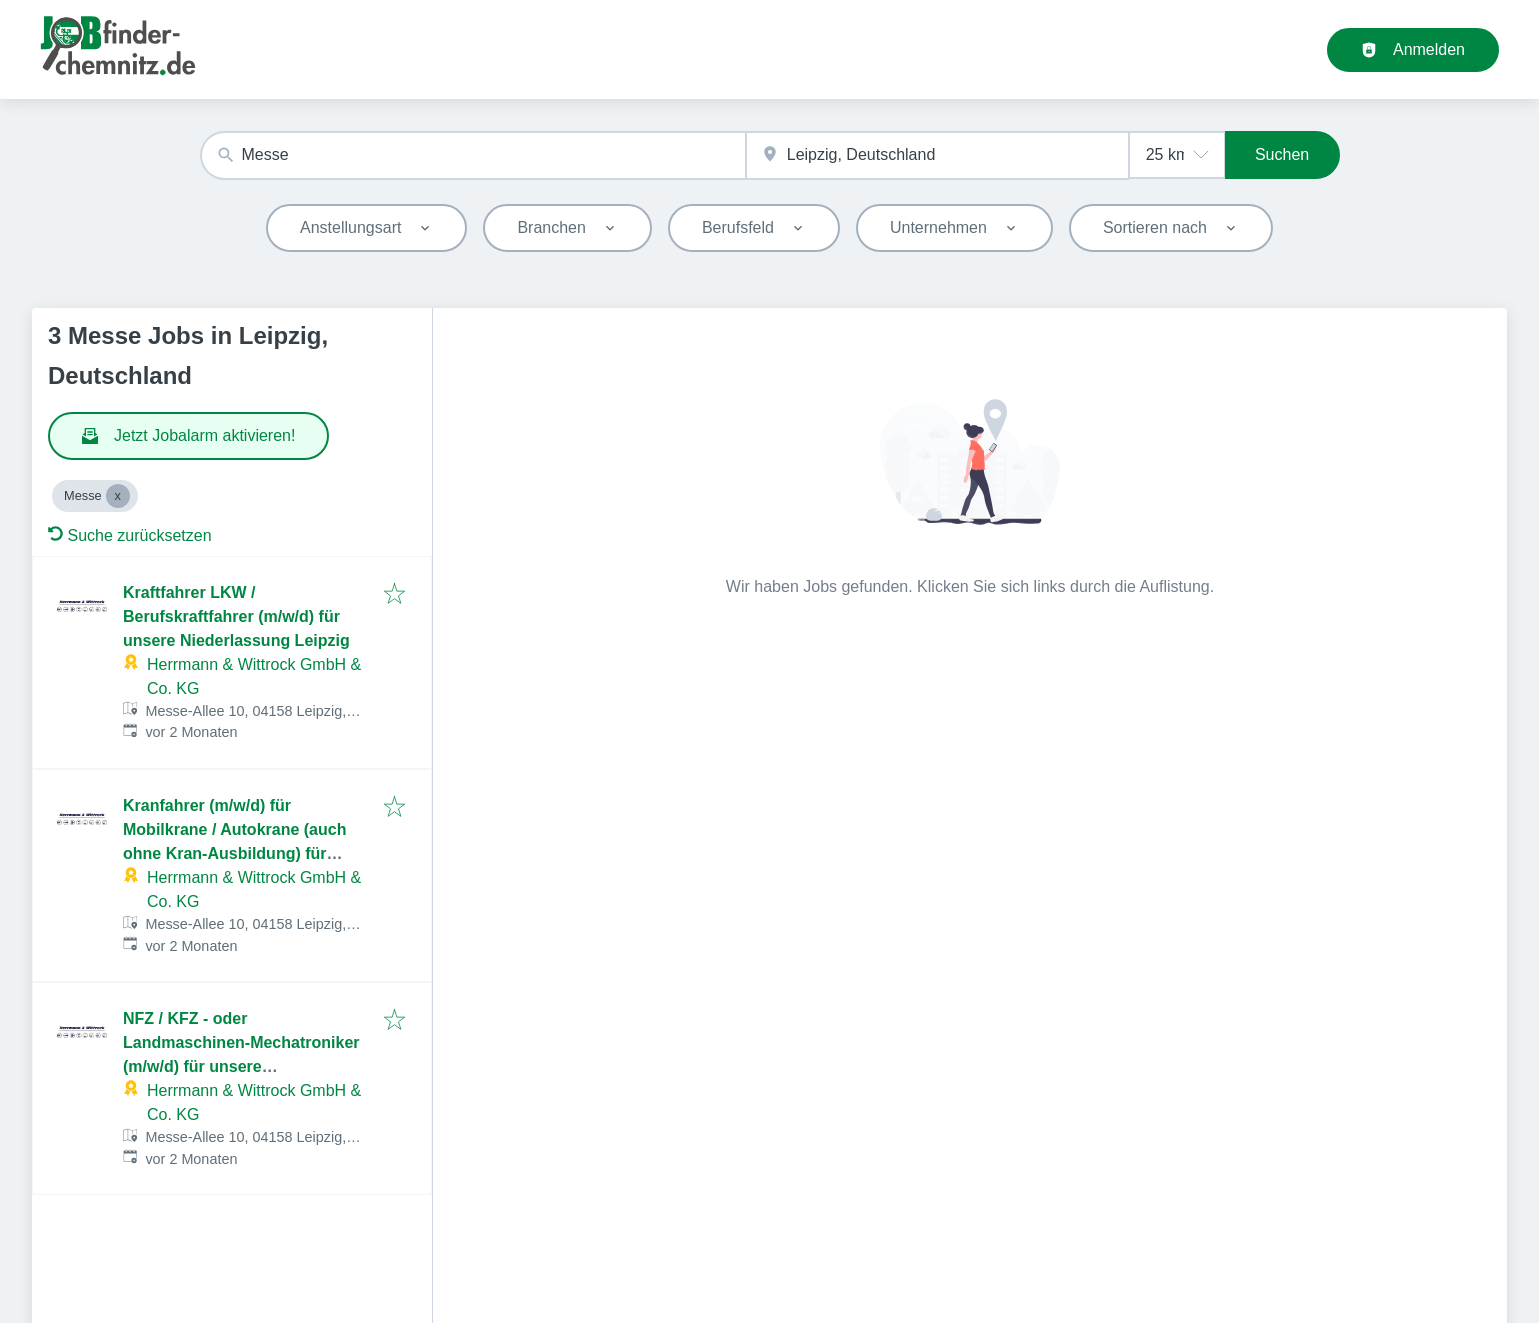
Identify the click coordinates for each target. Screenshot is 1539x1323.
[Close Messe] (118, 496)
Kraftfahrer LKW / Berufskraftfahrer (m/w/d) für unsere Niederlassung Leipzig (236, 616)
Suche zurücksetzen (130, 535)
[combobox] (473, 155)
